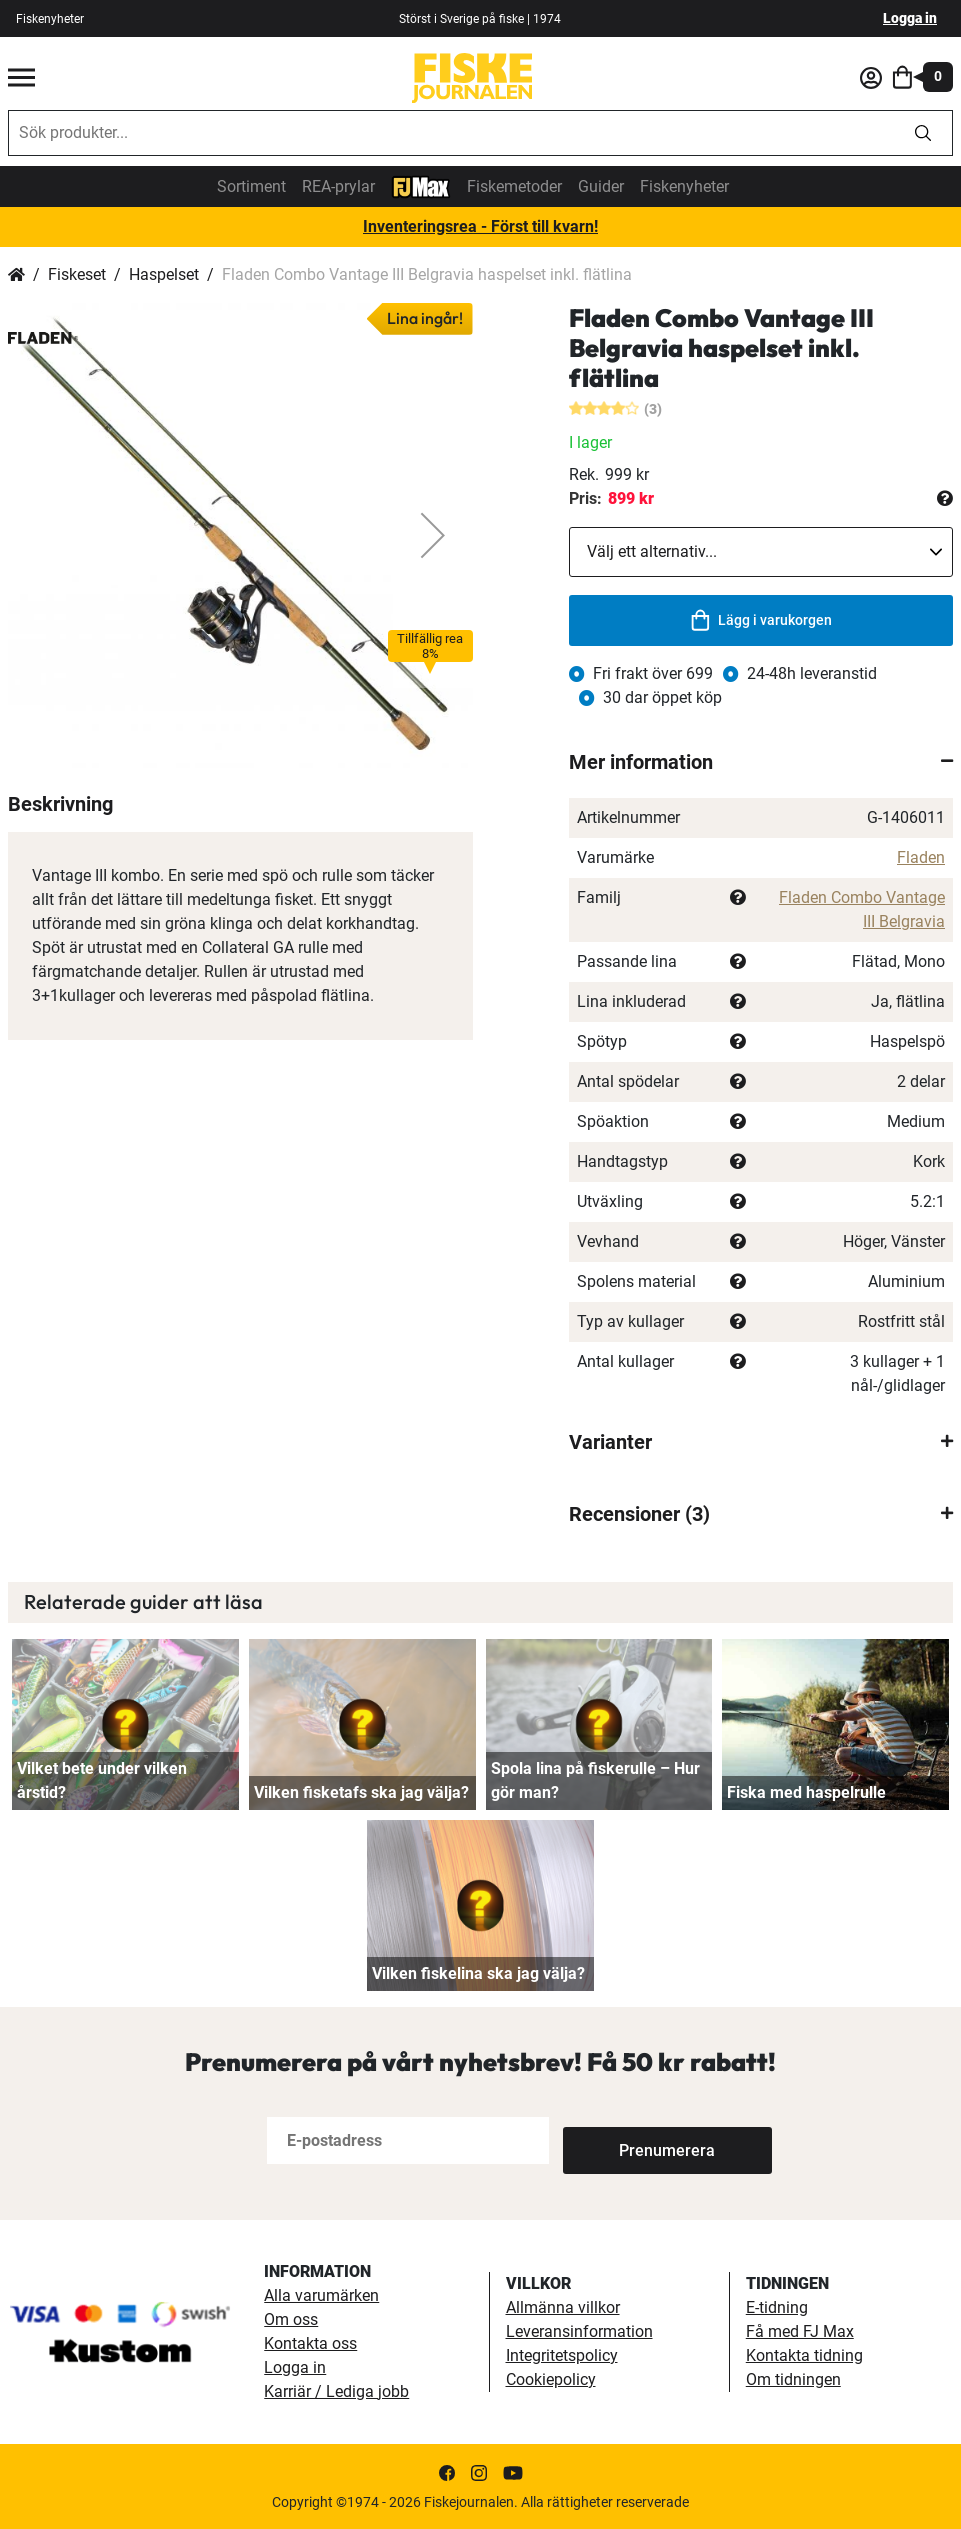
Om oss (291, 2319)
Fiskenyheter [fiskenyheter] (50, 19)
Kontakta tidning (804, 2355)
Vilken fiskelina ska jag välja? (478, 1973)
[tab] (761, 762)
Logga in (910, 18)
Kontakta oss (310, 2343)
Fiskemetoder (514, 186)
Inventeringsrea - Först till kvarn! (480, 226)
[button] (433, 535)
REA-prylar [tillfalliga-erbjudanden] (338, 186)
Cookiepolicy (551, 2379)
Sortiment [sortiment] (251, 186)
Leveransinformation (579, 2331)
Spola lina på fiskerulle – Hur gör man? (595, 1780)
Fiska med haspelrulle (806, 1792)
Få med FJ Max (800, 2331)
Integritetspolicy (562, 2355)
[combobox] (451, 133)
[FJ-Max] (421, 185)
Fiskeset (77, 274)
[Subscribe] (629, 2140)
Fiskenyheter (684, 186)
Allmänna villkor (563, 2307)
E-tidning (777, 2307)
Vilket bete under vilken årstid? (102, 1780)
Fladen (921, 857)
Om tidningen (793, 2379)
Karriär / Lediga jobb (336, 2391)
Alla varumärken (321, 2295)
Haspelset (164, 274)
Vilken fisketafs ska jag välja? (361, 1792)
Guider (601, 186)
